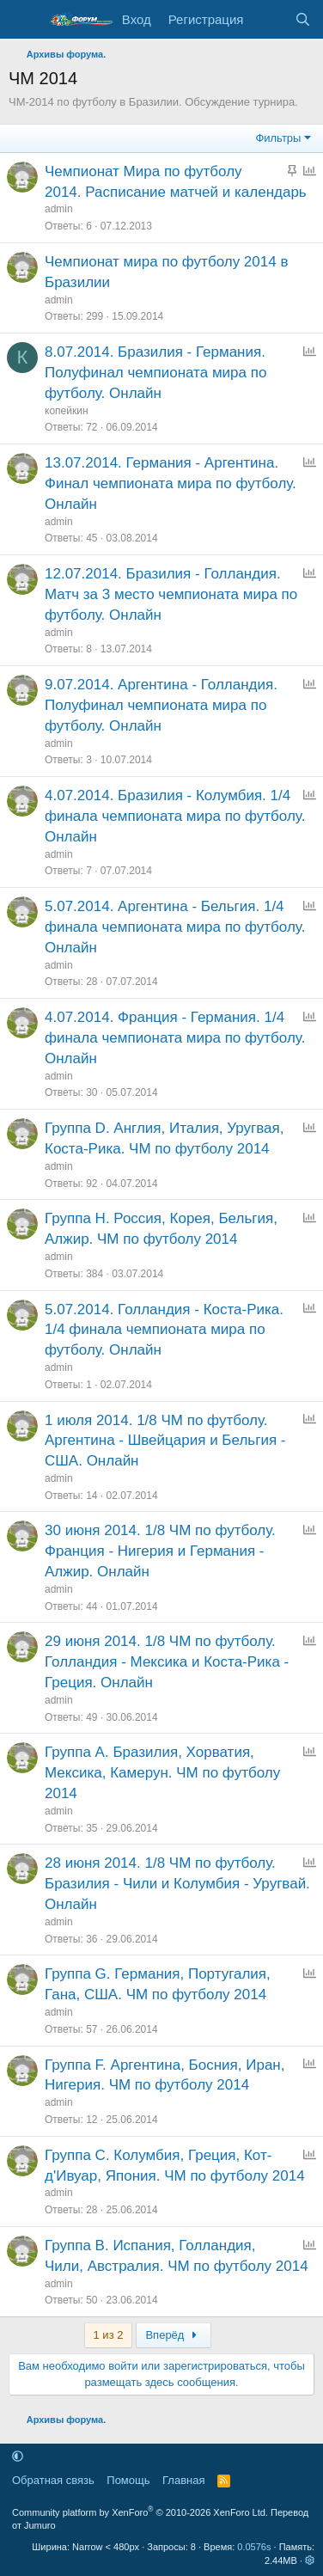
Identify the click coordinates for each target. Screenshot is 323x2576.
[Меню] (23, 20)
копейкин (66, 411)
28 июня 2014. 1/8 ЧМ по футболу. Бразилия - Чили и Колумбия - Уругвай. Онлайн (177, 1883)
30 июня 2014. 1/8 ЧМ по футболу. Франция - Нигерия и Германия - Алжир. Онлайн (160, 1551)
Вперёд (173, 2334)
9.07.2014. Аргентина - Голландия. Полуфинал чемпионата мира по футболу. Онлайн (161, 705)
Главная (183, 2480)
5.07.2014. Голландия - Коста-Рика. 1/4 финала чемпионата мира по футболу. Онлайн (164, 1330)
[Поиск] (303, 19)
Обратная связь (53, 2480)
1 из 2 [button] (109, 2334)
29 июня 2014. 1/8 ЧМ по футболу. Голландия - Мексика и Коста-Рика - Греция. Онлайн (167, 1662)
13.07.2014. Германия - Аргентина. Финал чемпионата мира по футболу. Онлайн (170, 483)
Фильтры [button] (278, 138)
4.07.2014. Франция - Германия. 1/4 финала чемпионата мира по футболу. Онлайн (175, 1038)
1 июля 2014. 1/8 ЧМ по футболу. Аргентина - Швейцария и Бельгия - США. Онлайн (165, 1441)
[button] (18, 2456)
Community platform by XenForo (140, 2512)
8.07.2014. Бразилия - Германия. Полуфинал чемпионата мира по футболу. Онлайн (155, 372)
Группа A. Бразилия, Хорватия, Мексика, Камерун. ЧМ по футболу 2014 (162, 1773)
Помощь (128, 2480)
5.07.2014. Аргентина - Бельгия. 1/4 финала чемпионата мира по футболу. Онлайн (175, 927)
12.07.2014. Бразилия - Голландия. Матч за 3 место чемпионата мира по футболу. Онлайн (171, 594)
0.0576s (254, 2547)
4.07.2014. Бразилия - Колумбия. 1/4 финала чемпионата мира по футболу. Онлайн (175, 816)
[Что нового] (268, 19)
